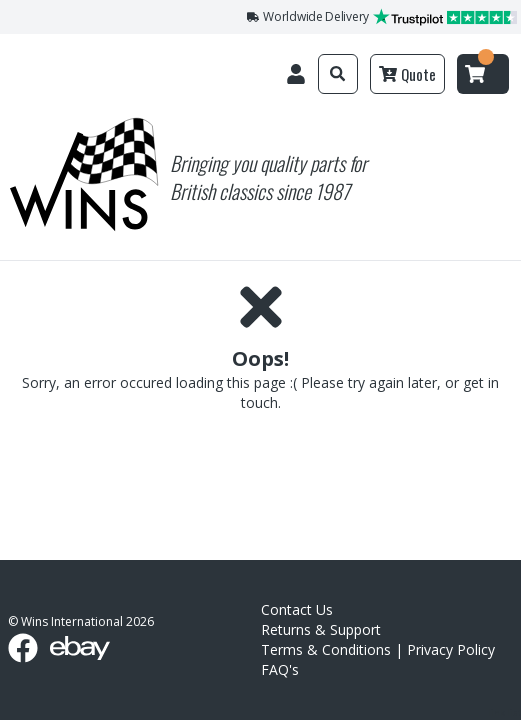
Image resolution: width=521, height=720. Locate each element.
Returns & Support (321, 629)
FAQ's (280, 669)
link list (504, 712)
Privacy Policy (451, 649)
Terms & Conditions (326, 649)
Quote (407, 74)
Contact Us (297, 609)
